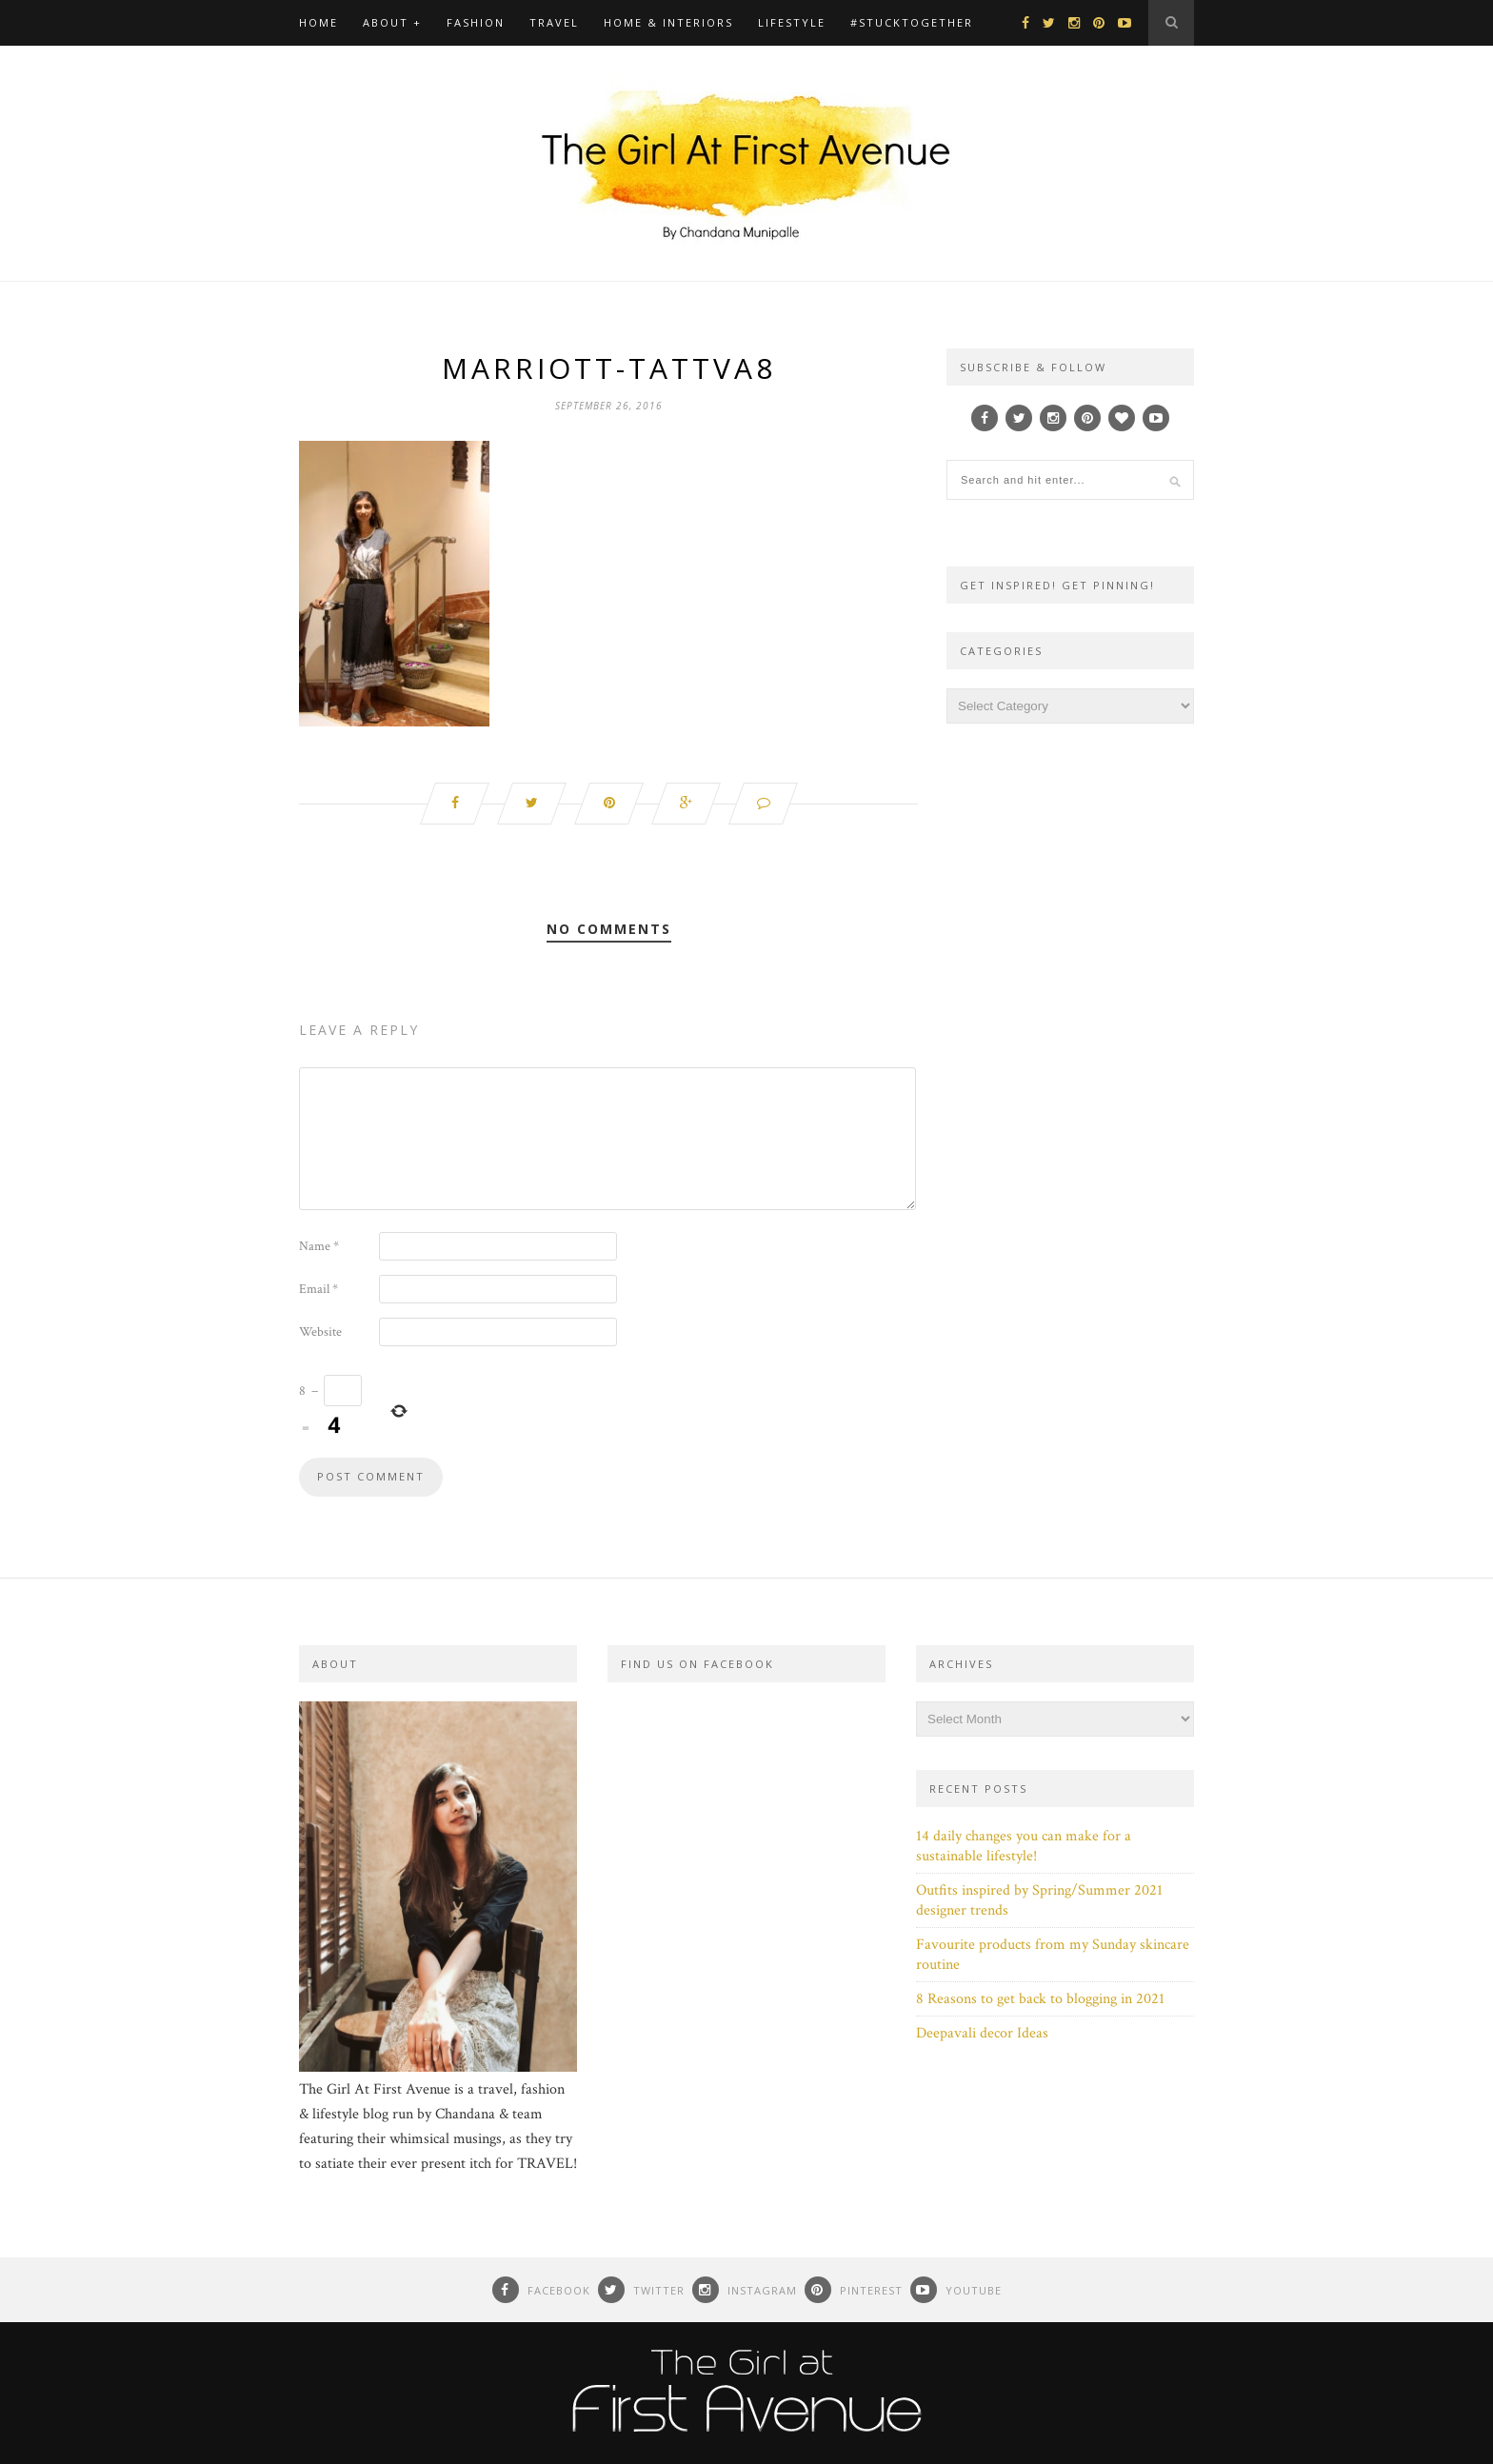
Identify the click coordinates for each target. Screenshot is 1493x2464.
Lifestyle (792, 22)
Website (320, 1332)
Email (318, 1289)
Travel (554, 22)
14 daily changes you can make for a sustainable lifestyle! (1023, 1846)
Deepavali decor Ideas (982, 2033)
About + (392, 22)
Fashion (476, 22)
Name (319, 1246)
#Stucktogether (911, 22)
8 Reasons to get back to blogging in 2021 (1040, 1999)
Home (318, 22)
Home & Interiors (668, 22)
